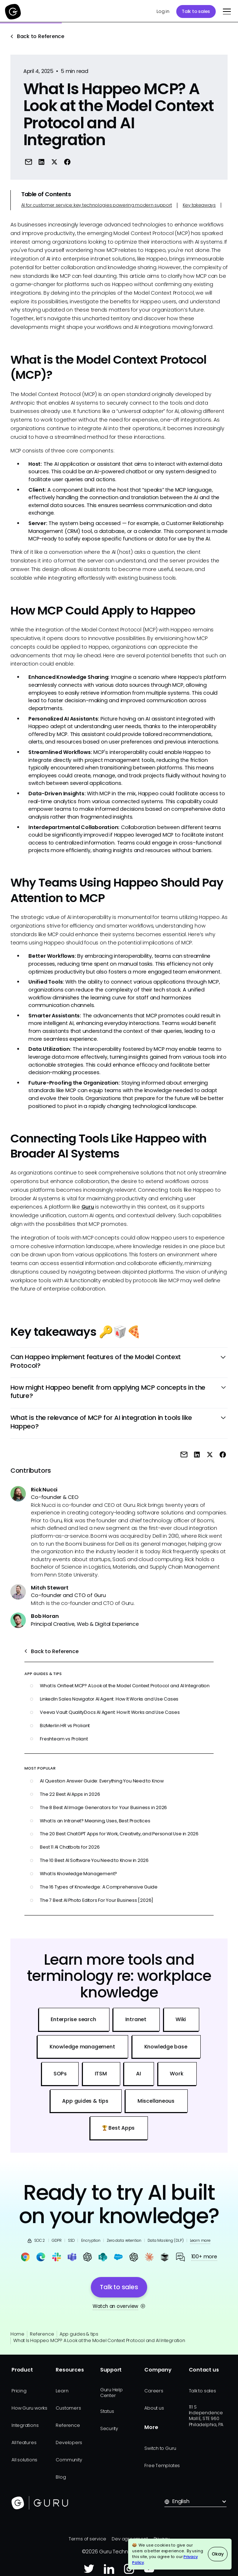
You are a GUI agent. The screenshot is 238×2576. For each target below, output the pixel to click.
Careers (153, 2391)
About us (154, 2408)
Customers (68, 2408)
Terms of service (87, 2539)
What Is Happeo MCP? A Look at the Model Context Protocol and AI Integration (99, 2340)
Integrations (24, 2425)
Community (69, 2460)
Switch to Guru (160, 2448)
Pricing (19, 2391)
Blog (61, 2477)
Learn (62, 2391)
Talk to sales (196, 11)
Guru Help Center (111, 2392)
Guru (87, 1206)
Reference (42, 2334)
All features (23, 2442)
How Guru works (29, 2408)
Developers (69, 2442)
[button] (225, 11)
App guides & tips (79, 2334)
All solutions (24, 2460)
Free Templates (162, 2465)
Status (107, 2411)
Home (17, 2334)
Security (109, 2428)
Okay (217, 2554)
